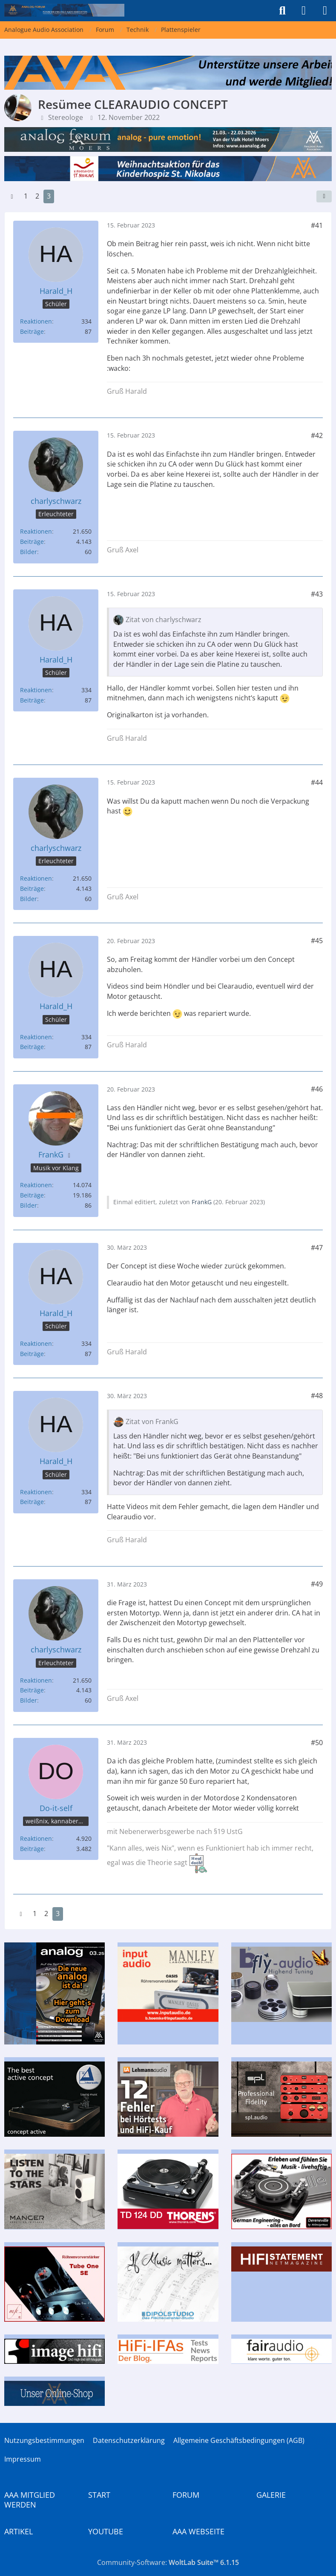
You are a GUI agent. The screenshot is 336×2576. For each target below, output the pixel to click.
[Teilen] (324, 196)
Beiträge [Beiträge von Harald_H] (32, 331)
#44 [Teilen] (317, 782)
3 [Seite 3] (49, 196)
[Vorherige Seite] (12, 196)
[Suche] (282, 10)
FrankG (202, 1202)
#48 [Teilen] (317, 1395)
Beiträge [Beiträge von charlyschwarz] (32, 541)
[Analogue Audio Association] (64, 10)
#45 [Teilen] (317, 940)
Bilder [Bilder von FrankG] (28, 1205)
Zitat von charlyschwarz (163, 619)
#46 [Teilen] (317, 1089)
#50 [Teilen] (317, 1742)
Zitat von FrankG (152, 1421)
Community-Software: (168, 2562)
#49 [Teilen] (317, 1584)
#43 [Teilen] (317, 594)
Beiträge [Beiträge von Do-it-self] (32, 1849)
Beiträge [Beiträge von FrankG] (32, 1195)
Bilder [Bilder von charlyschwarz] (28, 552)
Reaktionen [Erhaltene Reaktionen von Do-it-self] (36, 1838)
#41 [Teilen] (317, 225)
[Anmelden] (303, 10)
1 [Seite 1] (26, 196)
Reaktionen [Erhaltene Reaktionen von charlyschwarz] (36, 531)
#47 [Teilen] (317, 1247)
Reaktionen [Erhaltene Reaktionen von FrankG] (36, 1185)
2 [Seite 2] (37, 196)
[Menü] (324, 10)
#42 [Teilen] (317, 435)
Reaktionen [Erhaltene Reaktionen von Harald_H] (36, 321)
